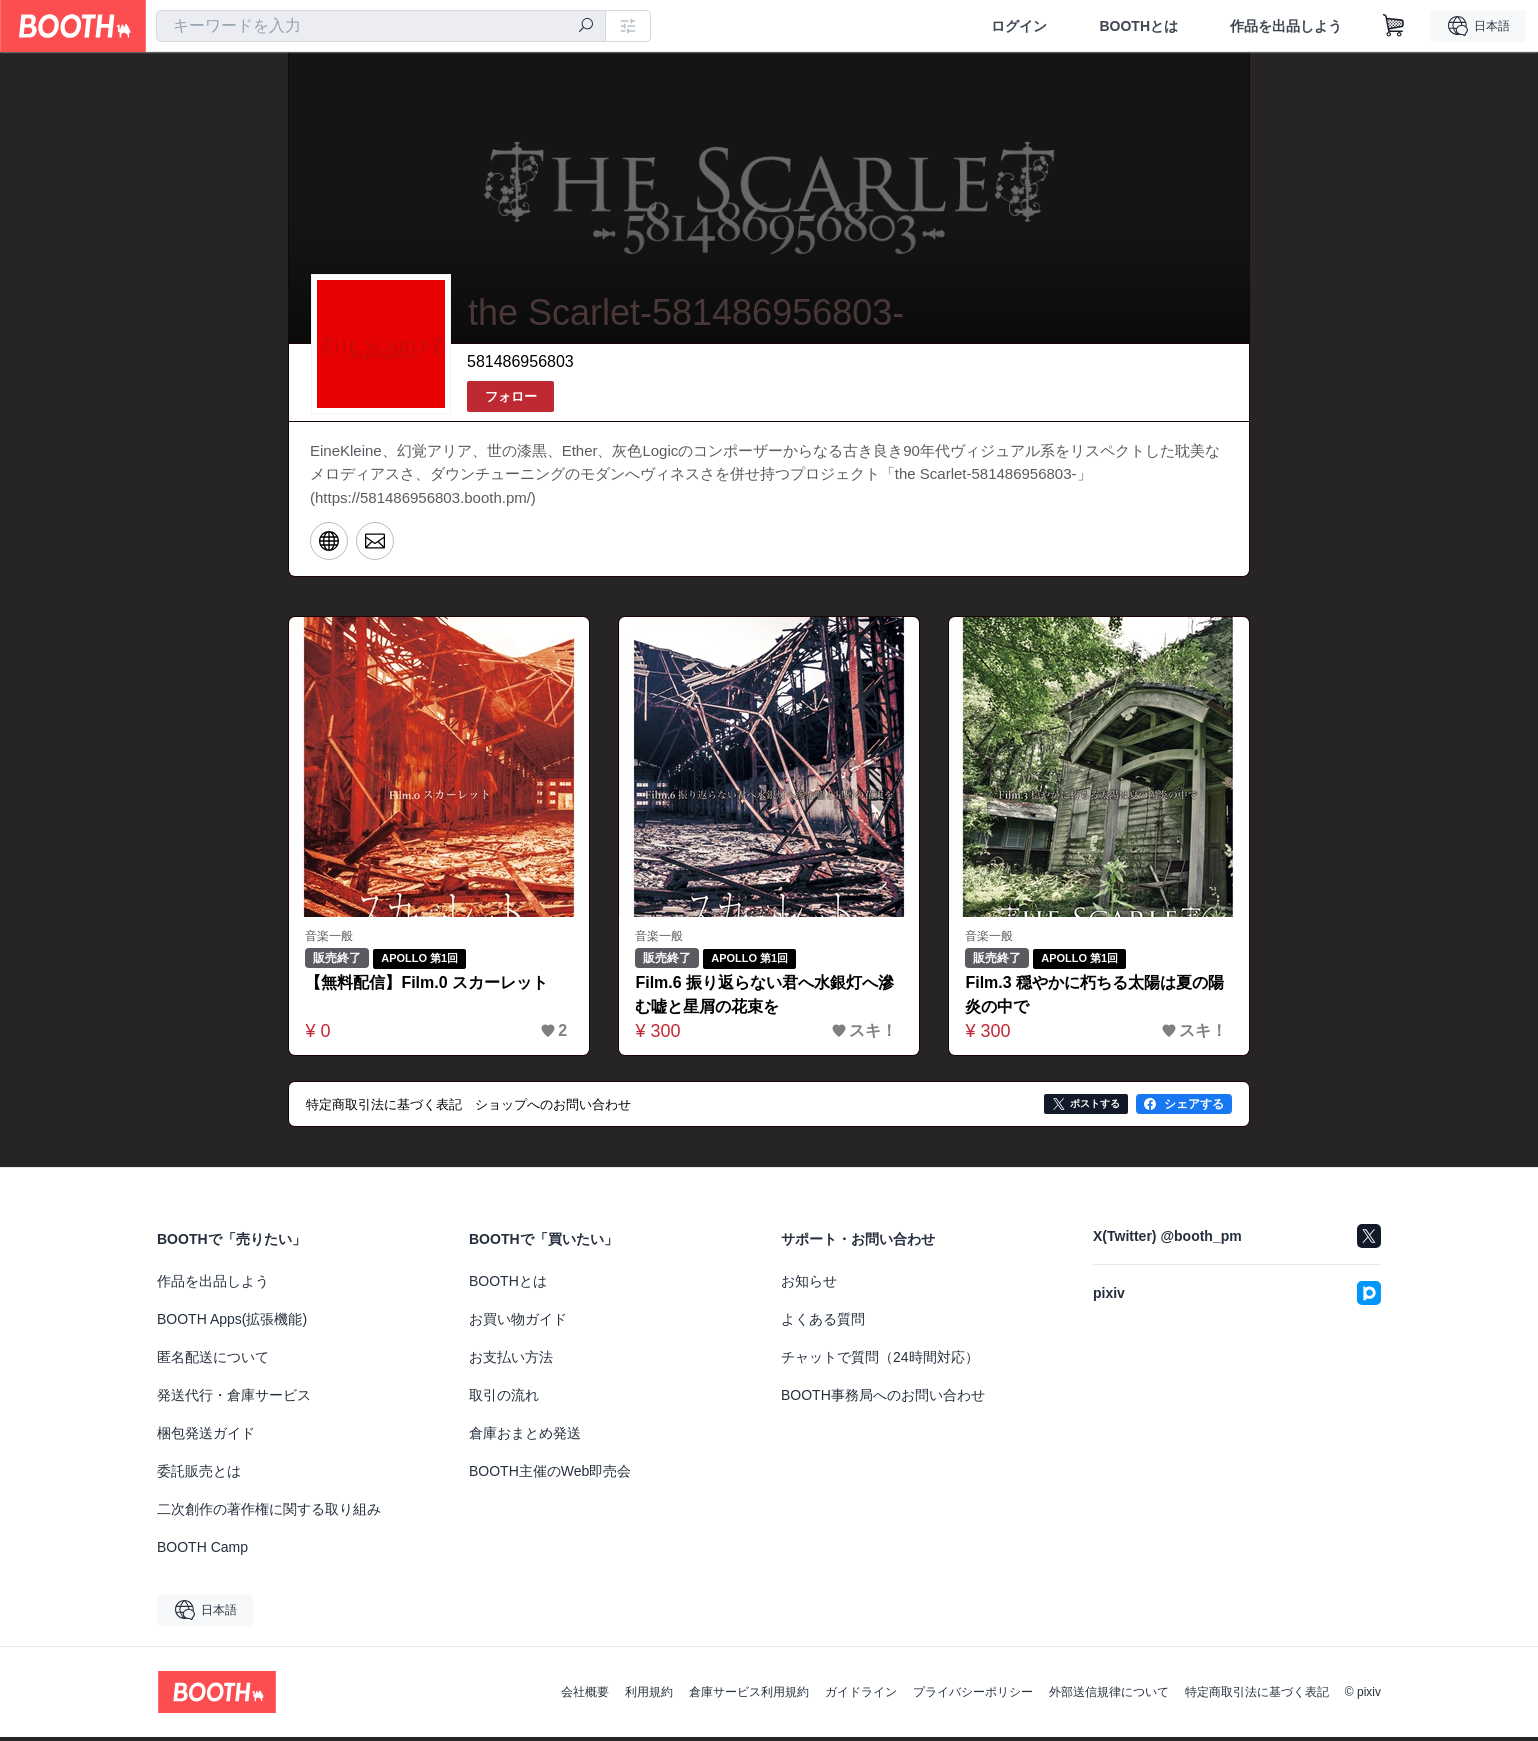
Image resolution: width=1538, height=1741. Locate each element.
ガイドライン (861, 1696)
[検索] (586, 27)
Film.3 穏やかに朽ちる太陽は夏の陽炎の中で (1095, 999)
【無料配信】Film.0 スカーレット (427, 987)
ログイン (1019, 26)
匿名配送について (213, 1361)
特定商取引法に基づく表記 (1257, 1696)
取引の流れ (504, 1399)
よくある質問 (823, 1323)
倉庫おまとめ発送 (525, 1437)
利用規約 (649, 1696)
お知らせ (809, 1285)
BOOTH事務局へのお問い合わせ (883, 1399)
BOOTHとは (1138, 26)
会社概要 (585, 1696)
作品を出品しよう (1286, 26)
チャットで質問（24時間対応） (880, 1361)
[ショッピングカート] (1394, 26)
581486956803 (520, 362)
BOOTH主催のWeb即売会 (550, 1475)
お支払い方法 (511, 1361)
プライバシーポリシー (973, 1696)
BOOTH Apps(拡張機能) (232, 1323)
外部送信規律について (1109, 1696)
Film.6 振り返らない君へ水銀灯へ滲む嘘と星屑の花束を (765, 999)
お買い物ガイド (518, 1323)
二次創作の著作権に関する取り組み (269, 1513)
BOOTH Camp (202, 1551)
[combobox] (381, 26)
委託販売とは (199, 1475)
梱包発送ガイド (206, 1437)
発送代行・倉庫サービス (234, 1399)
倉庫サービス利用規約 (749, 1696)
